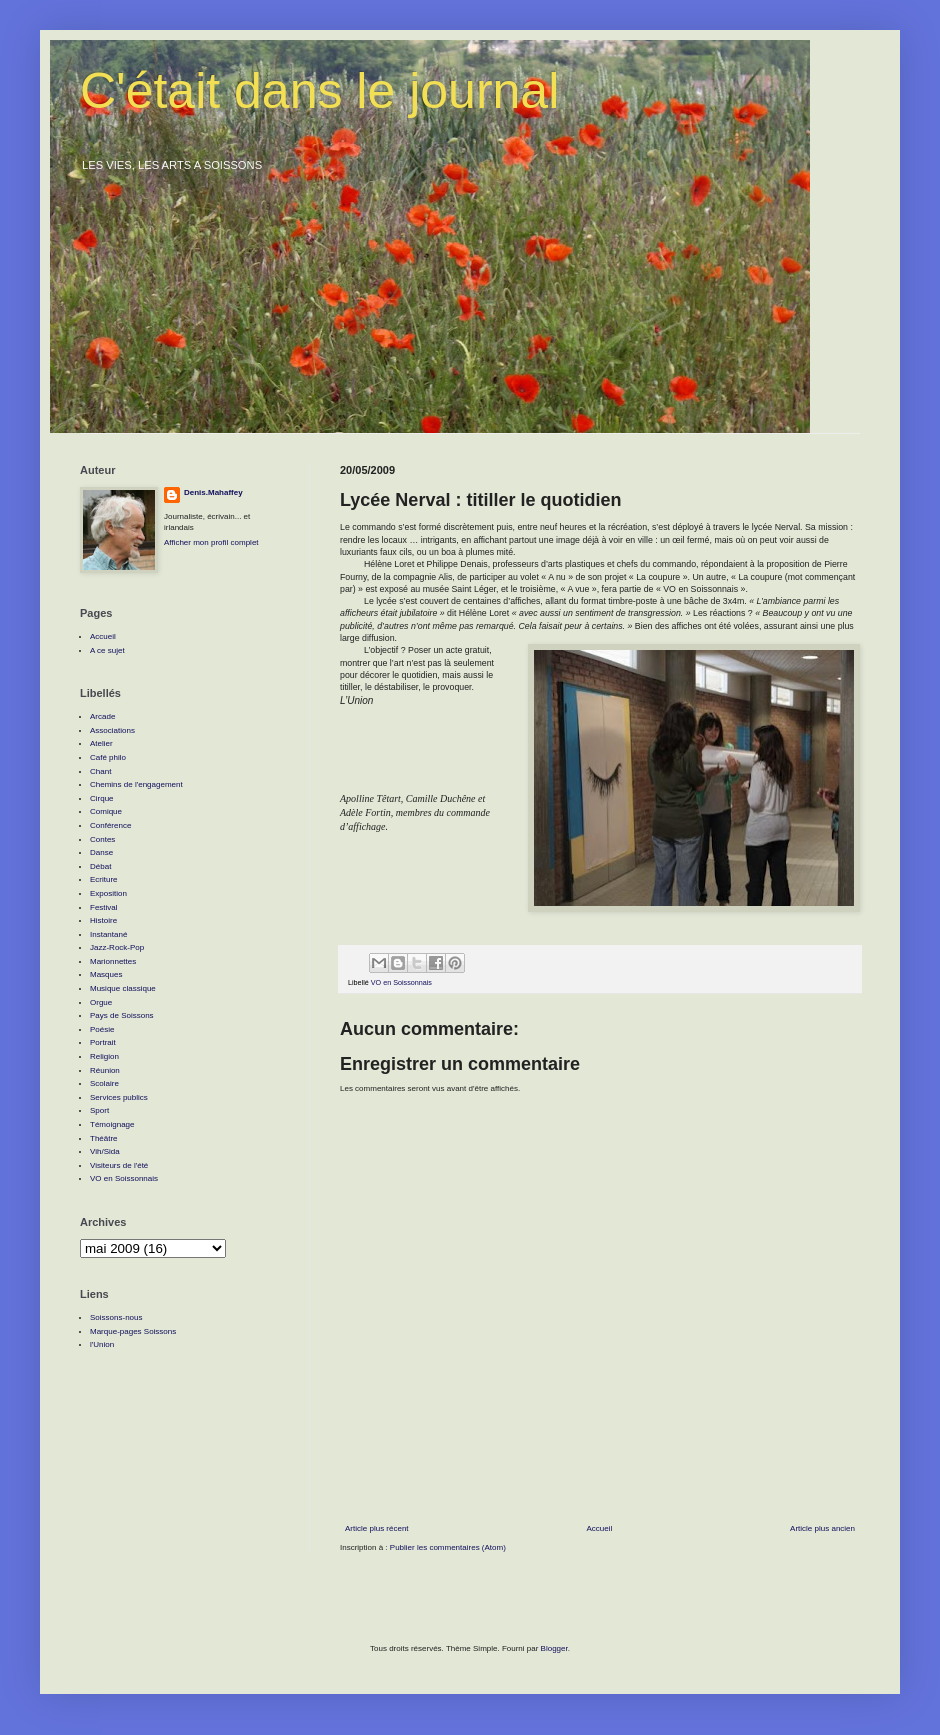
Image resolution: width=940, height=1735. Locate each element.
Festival (104, 907)
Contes (102, 839)
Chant (100, 771)
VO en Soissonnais (401, 982)
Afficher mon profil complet (211, 542)
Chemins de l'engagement (136, 784)
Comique (106, 811)
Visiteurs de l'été (119, 1165)
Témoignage (112, 1124)
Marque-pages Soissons (133, 1331)
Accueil (599, 1528)
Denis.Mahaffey (213, 492)
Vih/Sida (105, 1151)
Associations (112, 730)
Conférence (110, 825)
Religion (104, 1056)
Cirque (102, 798)
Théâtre (104, 1138)
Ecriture (104, 879)
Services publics (119, 1097)
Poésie (102, 1029)
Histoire (103, 920)
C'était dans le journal (319, 91)
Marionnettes (113, 961)
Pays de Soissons (122, 1015)
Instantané (108, 934)
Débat (100, 866)
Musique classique (123, 988)
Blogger (554, 1648)
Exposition (108, 893)
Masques (106, 974)
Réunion (105, 1070)
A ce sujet (107, 650)
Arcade (102, 716)
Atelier (101, 743)
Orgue (101, 1002)
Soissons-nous (116, 1317)
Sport (99, 1110)
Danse (101, 852)
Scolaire (104, 1083)
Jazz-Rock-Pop (117, 947)
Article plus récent (377, 1528)
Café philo (108, 757)
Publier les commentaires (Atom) (448, 1547)
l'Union (102, 1344)
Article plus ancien (822, 1528)
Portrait (103, 1042)
